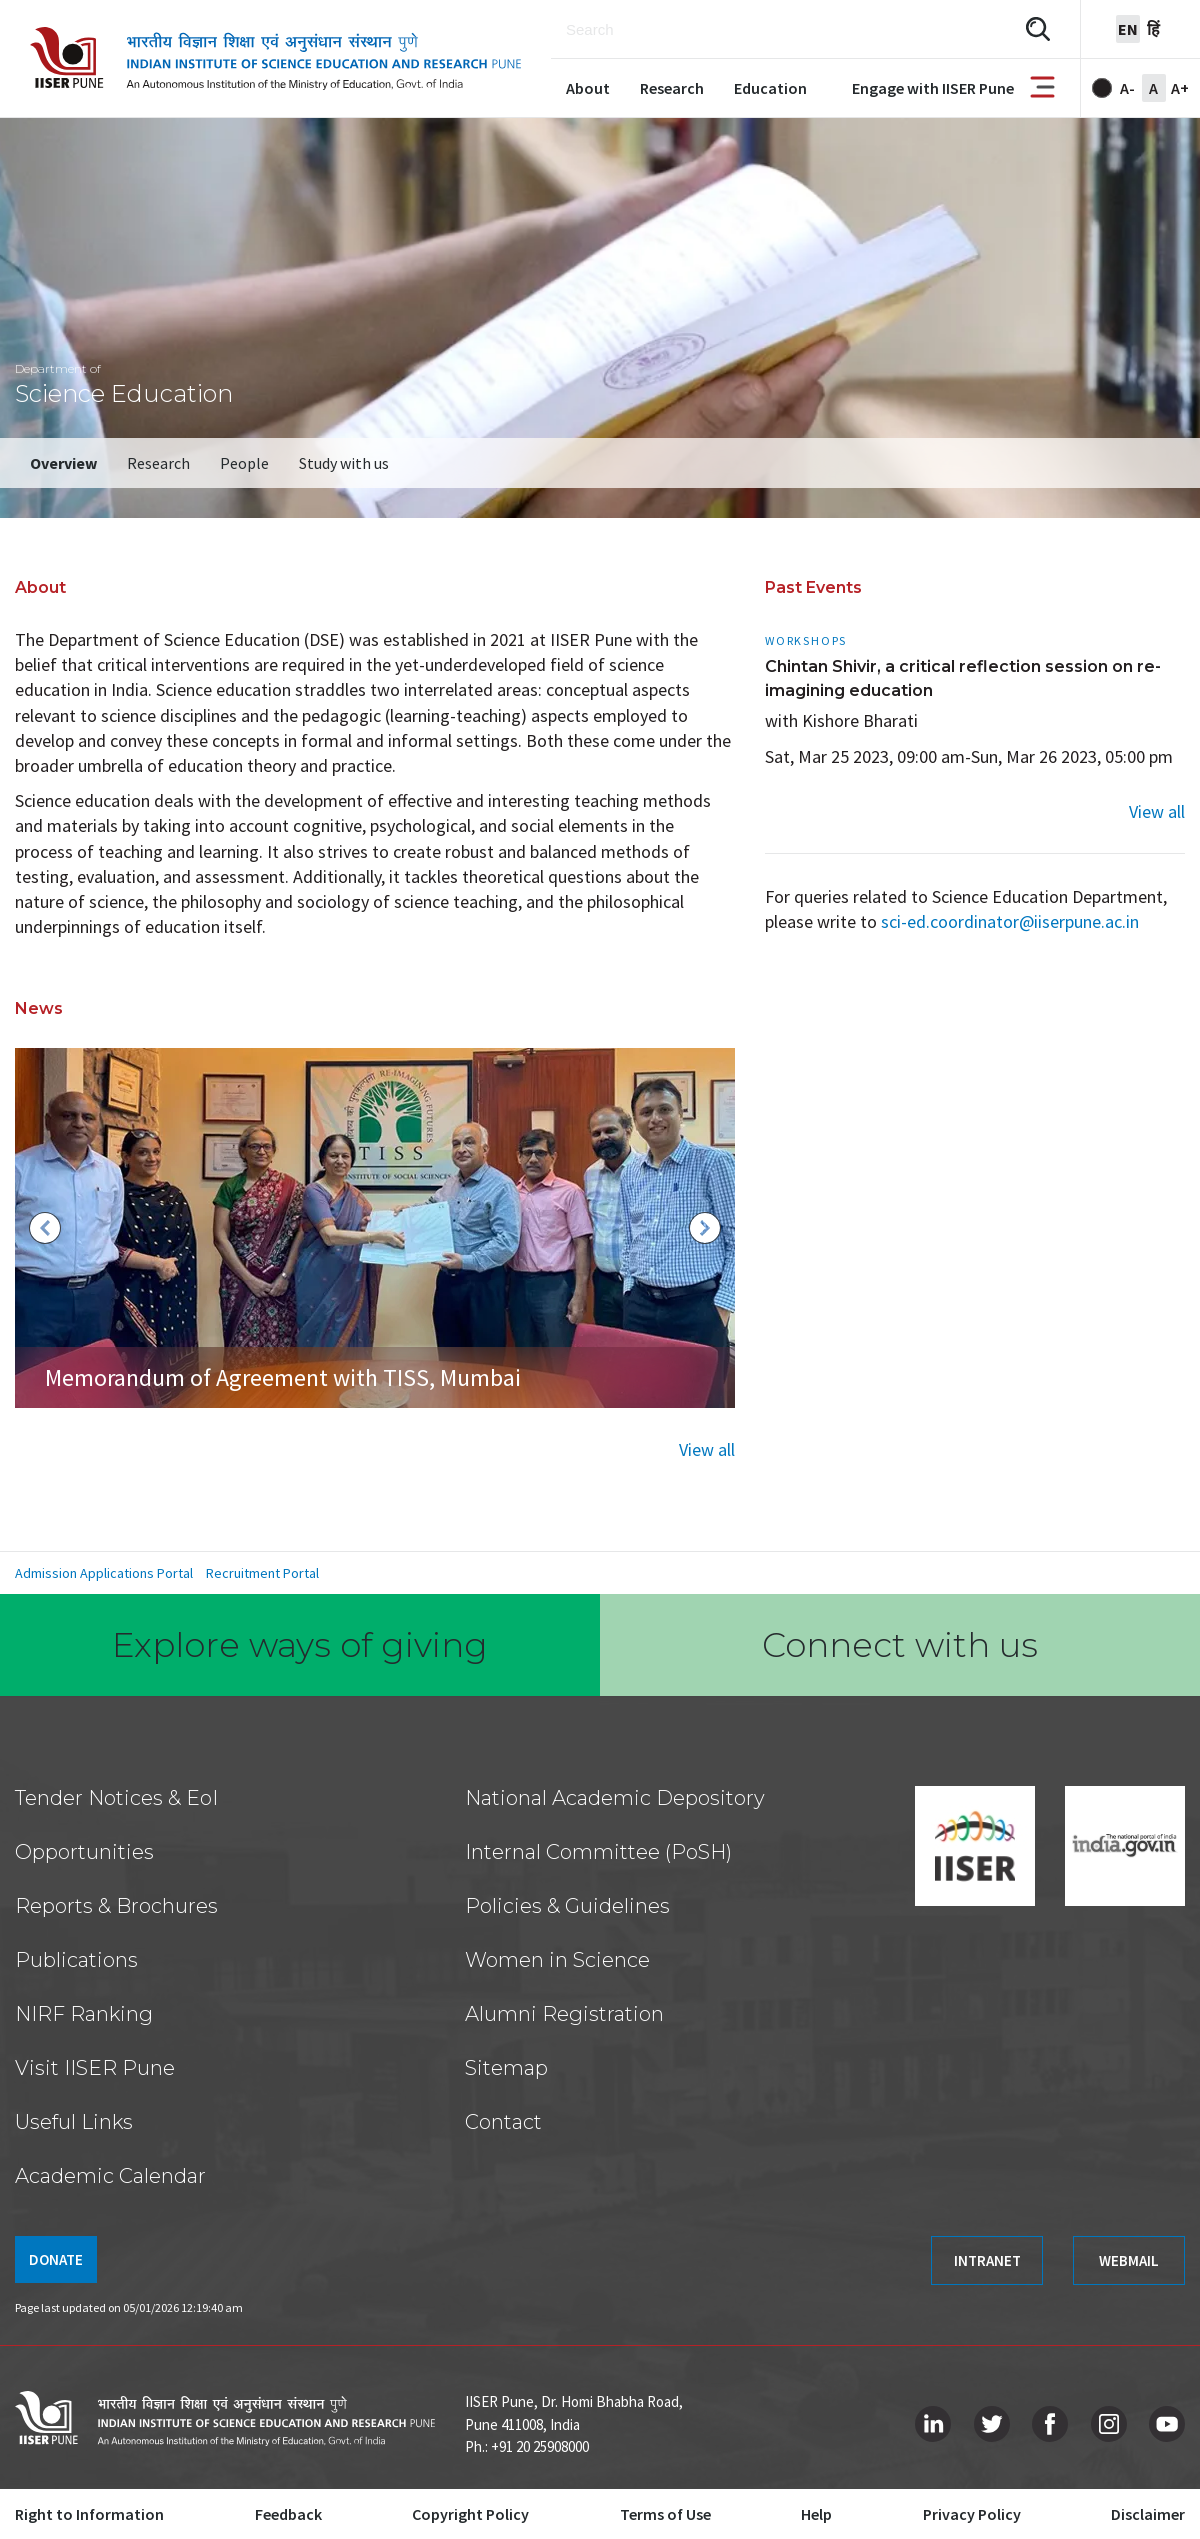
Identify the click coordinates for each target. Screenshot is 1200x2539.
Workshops (806, 640)
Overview (63, 463)
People (244, 463)
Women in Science (557, 1960)
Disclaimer (1148, 2514)
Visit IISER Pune (95, 2068)
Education (770, 88)
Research (672, 88)
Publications (76, 1960)
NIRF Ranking (84, 2014)
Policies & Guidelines (567, 1906)
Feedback (288, 2514)
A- (1127, 88)
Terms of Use (665, 2514)
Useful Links (74, 2122)
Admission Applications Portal (104, 1573)
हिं (1153, 29)
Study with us (344, 463)
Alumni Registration (564, 2014)
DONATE (56, 2259)
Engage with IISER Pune (933, 88)
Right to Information (89, 2514)
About (588, 88)
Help (816, 2514)
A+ (1180, 88)
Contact (503, 2122)
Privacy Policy (972, 2514)
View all (707, 1449)
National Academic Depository (615, 1798)
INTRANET (987, 2260)
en (1128, 29)
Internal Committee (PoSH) (598, 1852)
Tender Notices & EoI (116, 1798)
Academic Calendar (110, 2176)
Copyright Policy (470, 2514)
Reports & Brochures (116, 1906)
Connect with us (900, 1645)
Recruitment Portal (262, 1573)
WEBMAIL (1129, 2260)
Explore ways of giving (300, 1645)
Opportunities (84, 1852)
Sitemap (506, 2068)
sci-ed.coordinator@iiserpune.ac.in (1010, 921)
